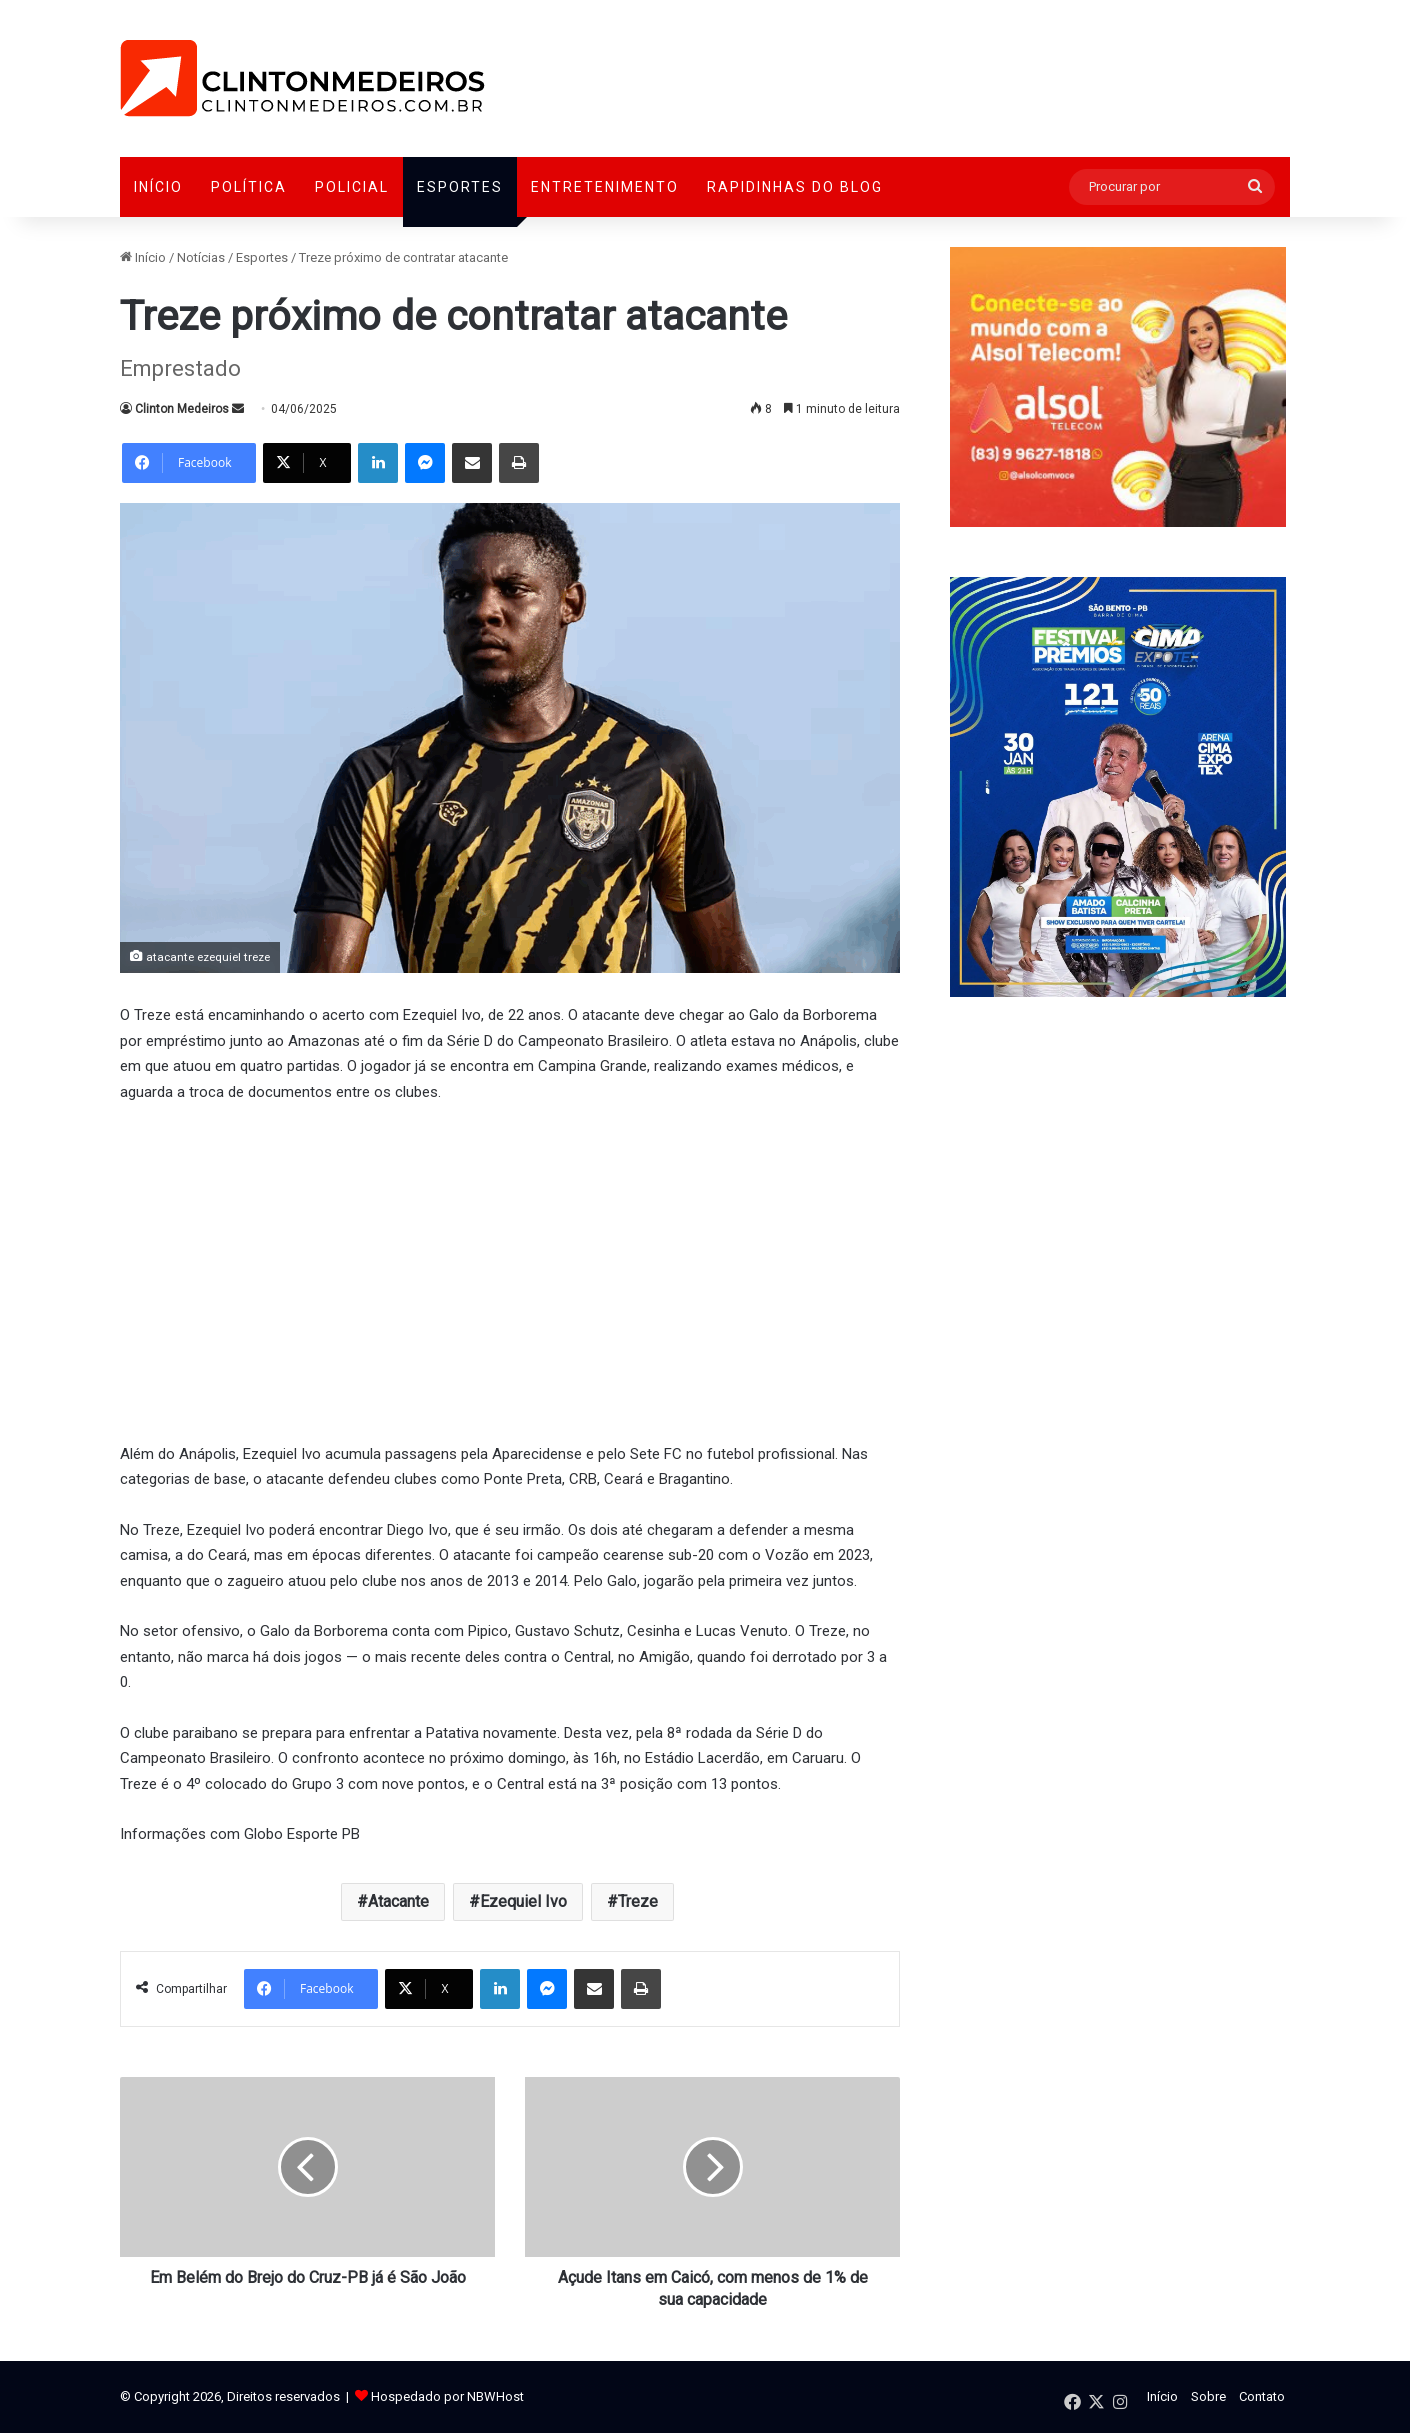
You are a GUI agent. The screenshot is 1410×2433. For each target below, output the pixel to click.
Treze (638, 1901)
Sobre (1208, 2396)
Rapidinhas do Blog (795, 187)
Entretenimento (605, 187)
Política (249, 187)
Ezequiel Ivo (523, 1901)
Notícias (201, 257)
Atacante (398, 1901)
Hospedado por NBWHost (447, 2396)
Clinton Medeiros (182, 409)
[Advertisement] (510, 1270)
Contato (1262, 2396)
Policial (352, 187)
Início (158, 187)
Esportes (460, 187)
